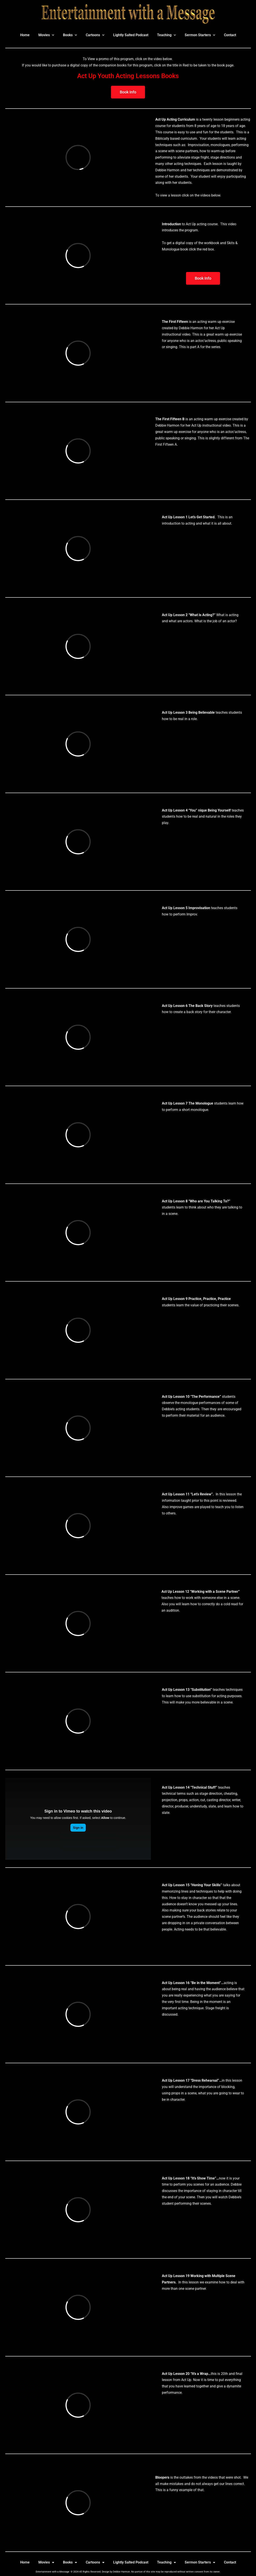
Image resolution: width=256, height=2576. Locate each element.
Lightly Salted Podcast (130, 35)
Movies (46, 35)
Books (70, 35)
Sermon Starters (200, 35)
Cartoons (95, 35)
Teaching (166, 35)
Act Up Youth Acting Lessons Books (128, 76)
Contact (230, 35)
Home (25, 35)
